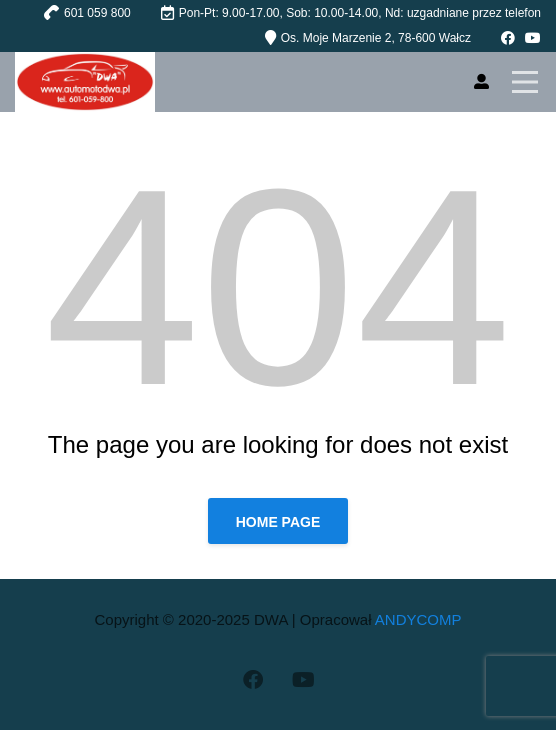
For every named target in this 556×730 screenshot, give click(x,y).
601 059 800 (97, 13)
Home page (278, 522)
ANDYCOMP (418, 619)
